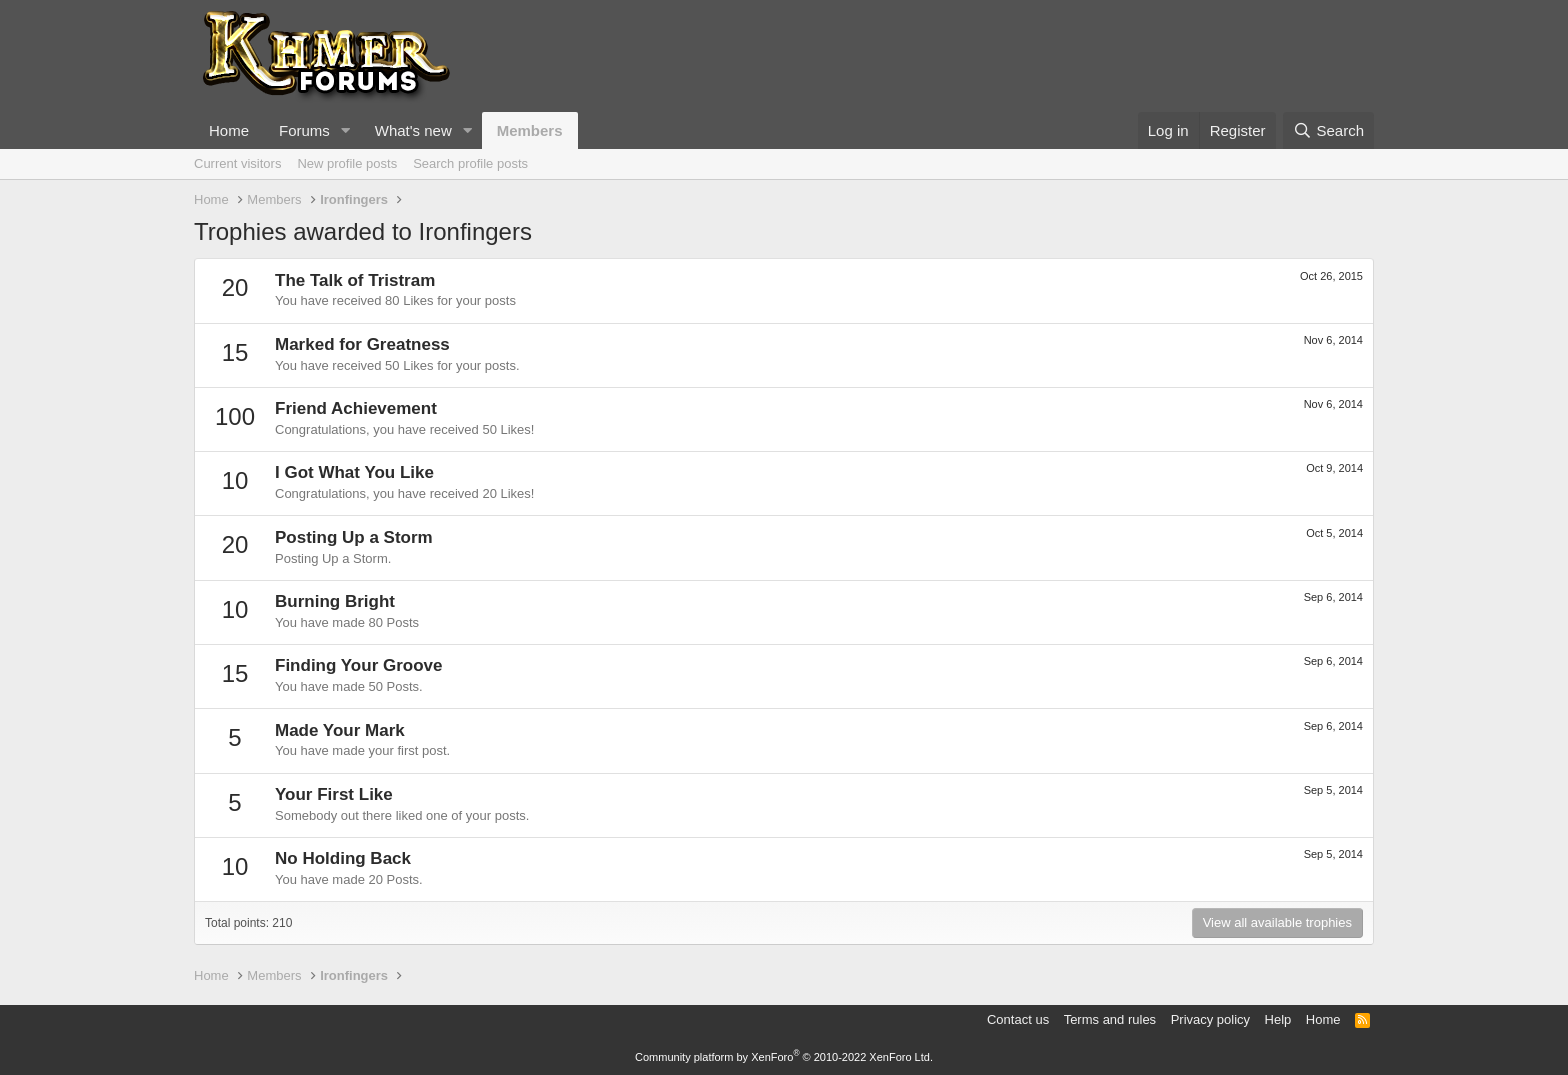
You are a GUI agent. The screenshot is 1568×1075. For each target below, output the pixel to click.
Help (1278, 1019)
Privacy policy (1210, 1019)
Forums (304, 130)
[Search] (1328, 130)
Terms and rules (1110, 1019)
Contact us (1018, 1019)
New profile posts (347, 163)
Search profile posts (470, 163)
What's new (413, 130)
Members (530, 130)
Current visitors (237, 163)
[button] (346, 130)
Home (229, 130)
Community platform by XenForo (784, 1057)
